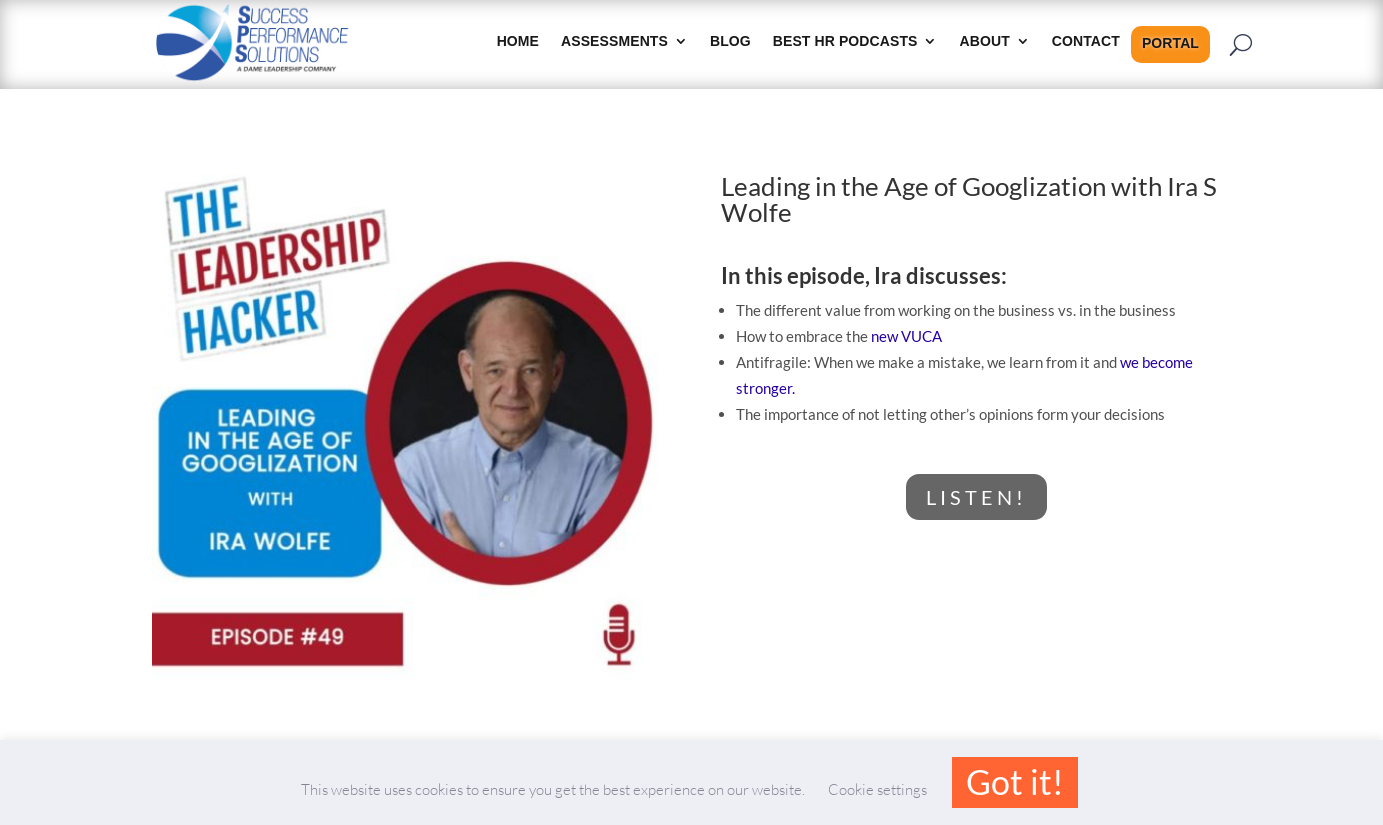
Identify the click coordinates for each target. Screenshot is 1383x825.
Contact (1086, 41)
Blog (730, 41)
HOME (518, 41)
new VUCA (906, 336)
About (985, 41)
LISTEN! (976, 497)
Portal (1170, 43)
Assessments (614, 41)
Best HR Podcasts (845, 41)
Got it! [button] (1015, 781)
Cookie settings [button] (877, 789)
